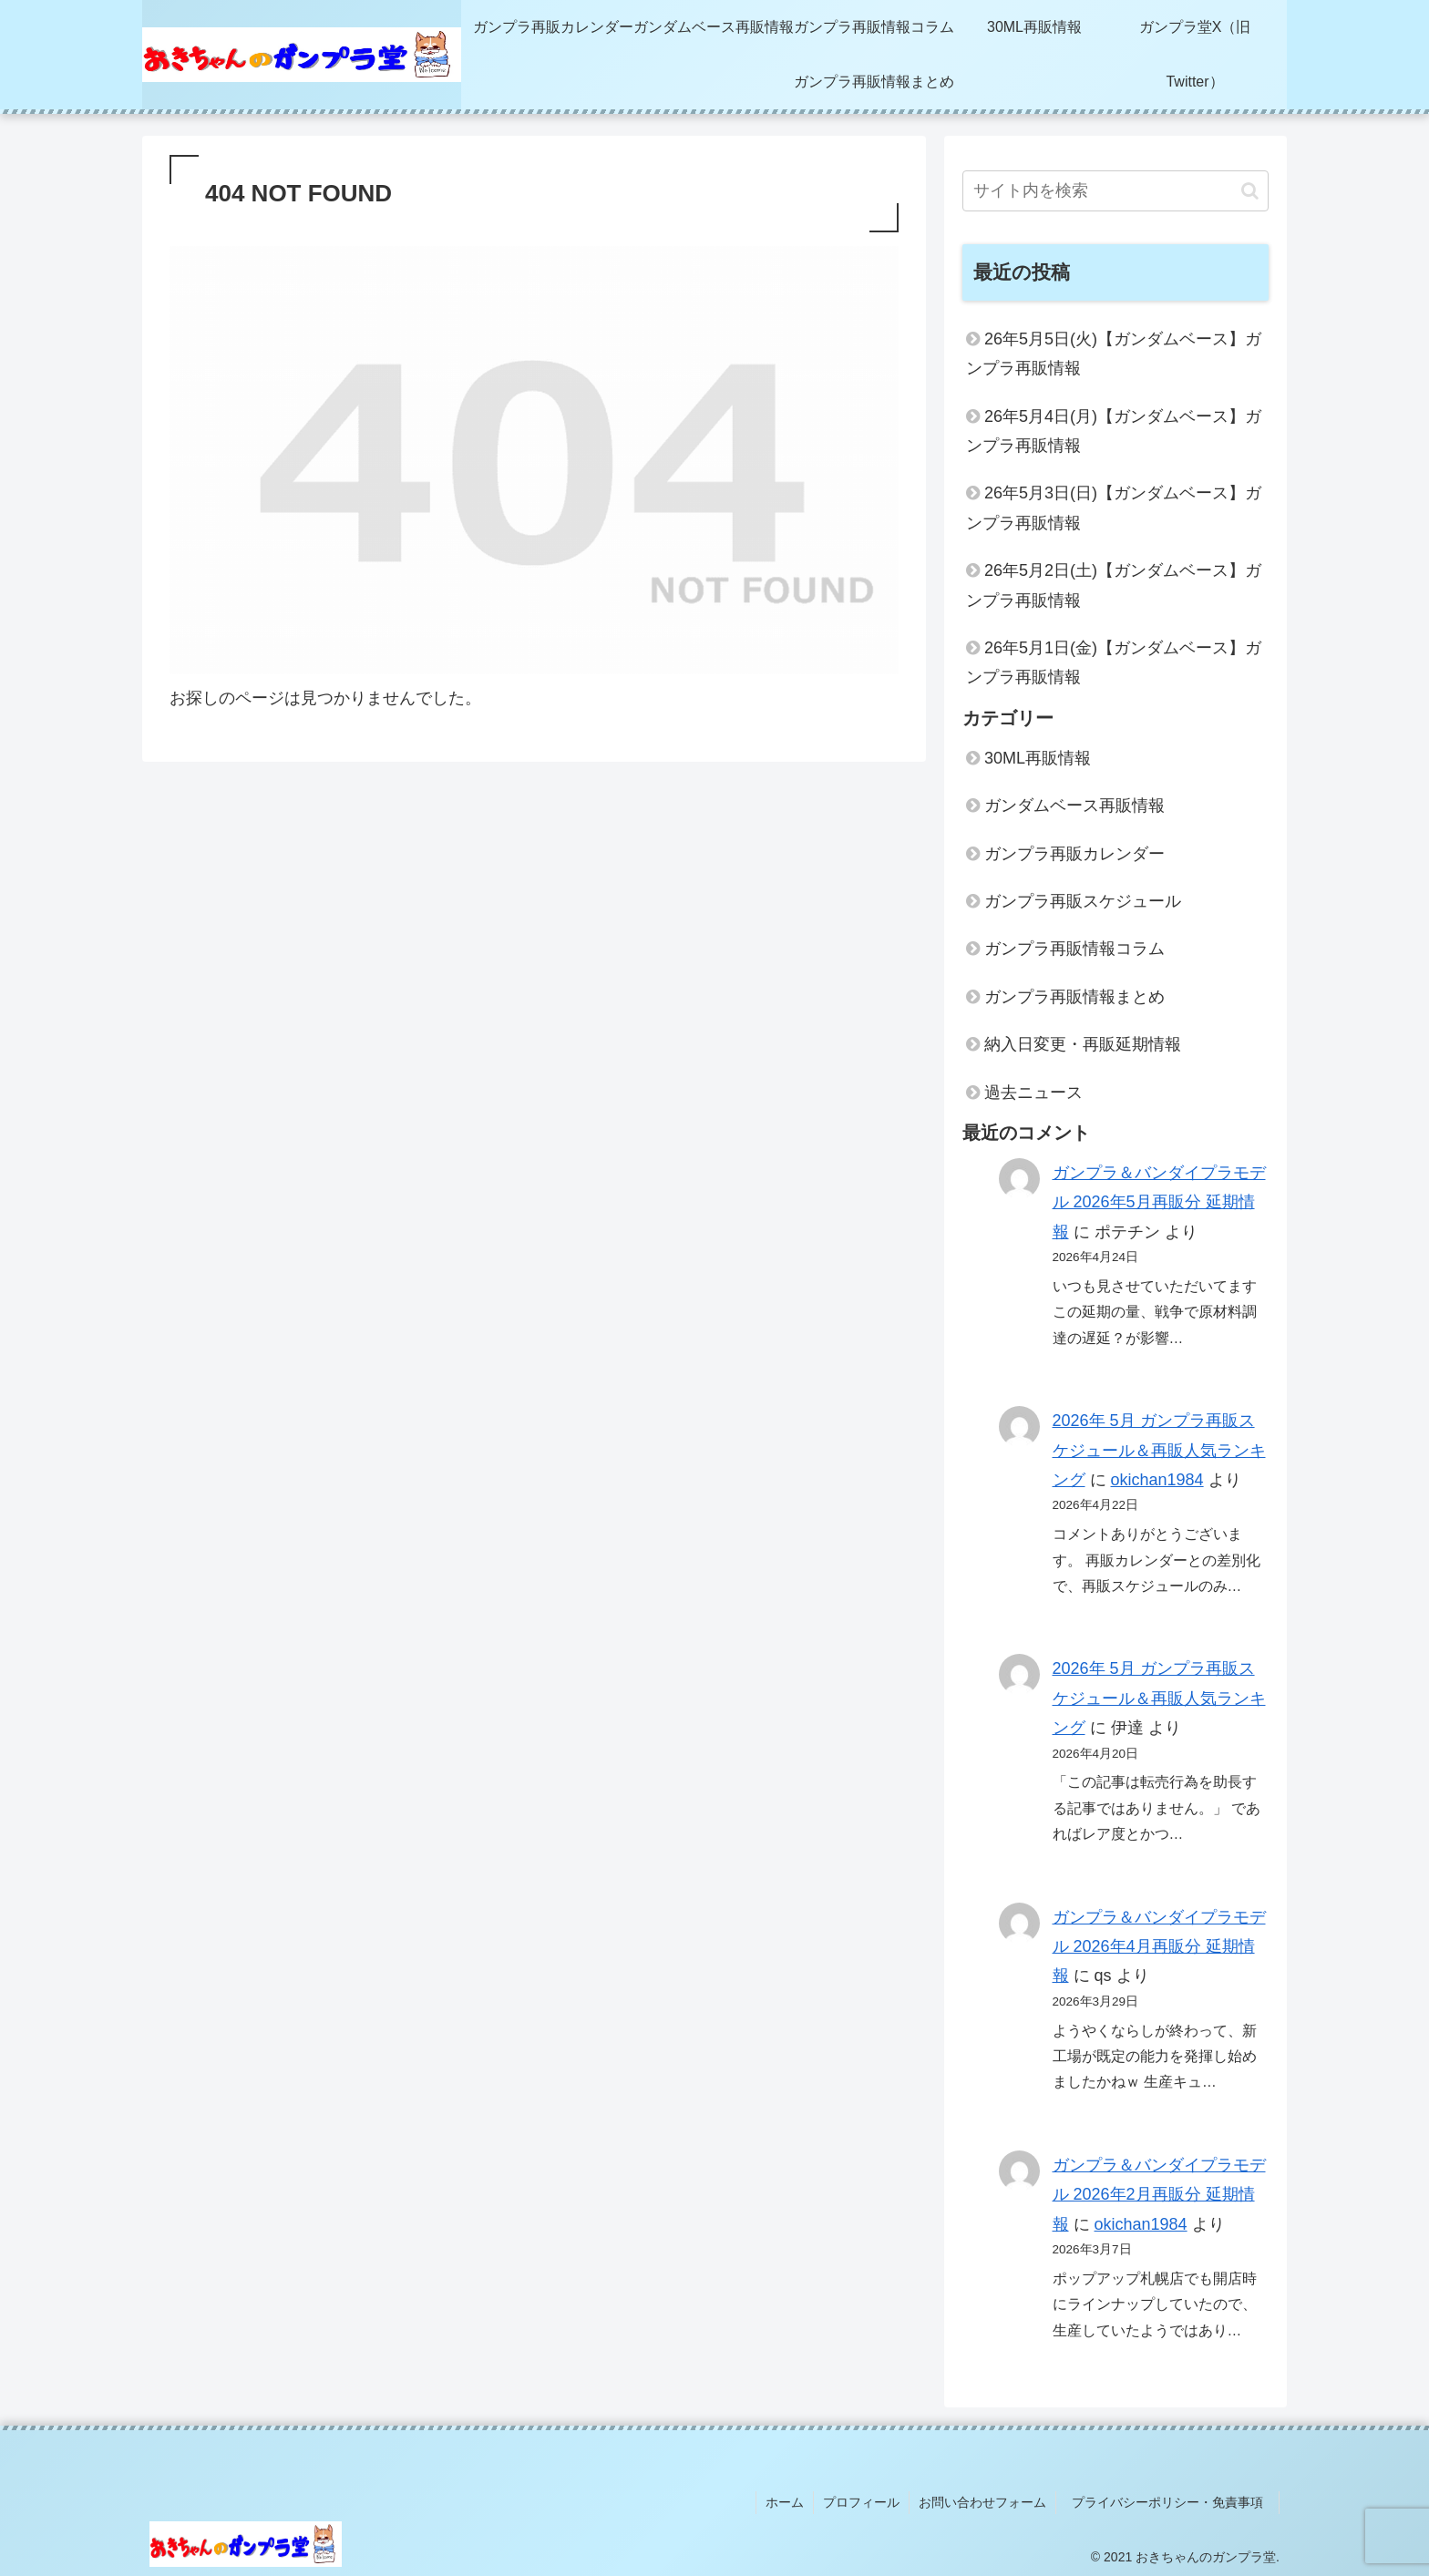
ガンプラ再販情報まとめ (1074, 997)
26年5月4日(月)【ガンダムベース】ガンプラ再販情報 (1113, 431)
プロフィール (861, 2502)
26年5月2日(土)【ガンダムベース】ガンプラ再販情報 (1113, 585)
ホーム (785, 2502)
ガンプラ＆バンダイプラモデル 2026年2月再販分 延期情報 (1159, 2194)
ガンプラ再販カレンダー (1074, 854)
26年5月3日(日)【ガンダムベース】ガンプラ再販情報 (1113, 507)
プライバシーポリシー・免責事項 (1174, 2502)
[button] (1250, 190)
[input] (1115, 190)
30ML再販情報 (1037, 758)
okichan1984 (1157, 1480)
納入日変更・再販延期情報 (1082, 1044)
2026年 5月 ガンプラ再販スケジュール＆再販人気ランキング (1159, 1450)
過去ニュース (1033, 1092)
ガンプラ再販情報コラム (1074, 948)
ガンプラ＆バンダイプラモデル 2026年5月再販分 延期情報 (1159, 1202)
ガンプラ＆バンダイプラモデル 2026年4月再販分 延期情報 (1159, 1947)
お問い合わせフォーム (982, 2502)
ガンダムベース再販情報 (1074, 805)
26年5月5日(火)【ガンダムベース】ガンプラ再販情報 (1113, 353)
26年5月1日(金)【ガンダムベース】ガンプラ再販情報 (1113, 662)
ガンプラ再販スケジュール (1082, 901)
